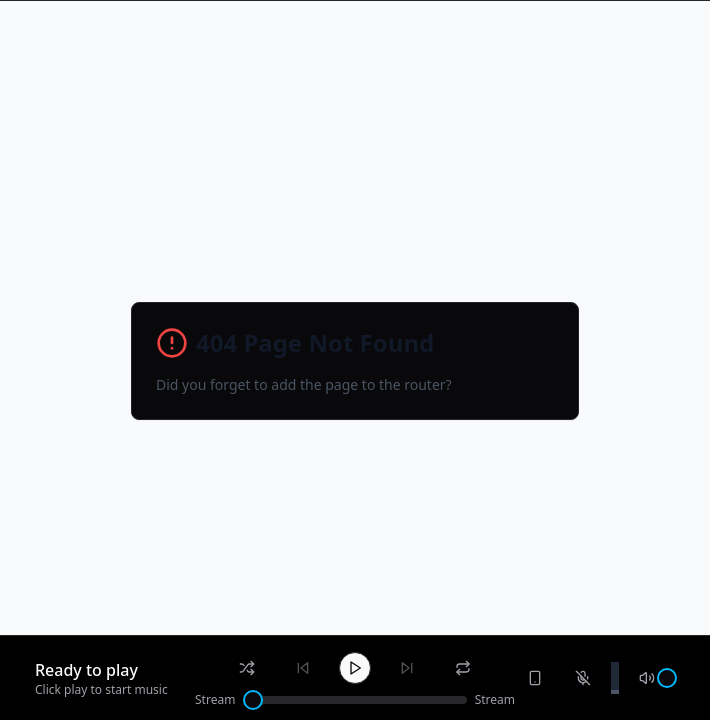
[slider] (253, 700)
